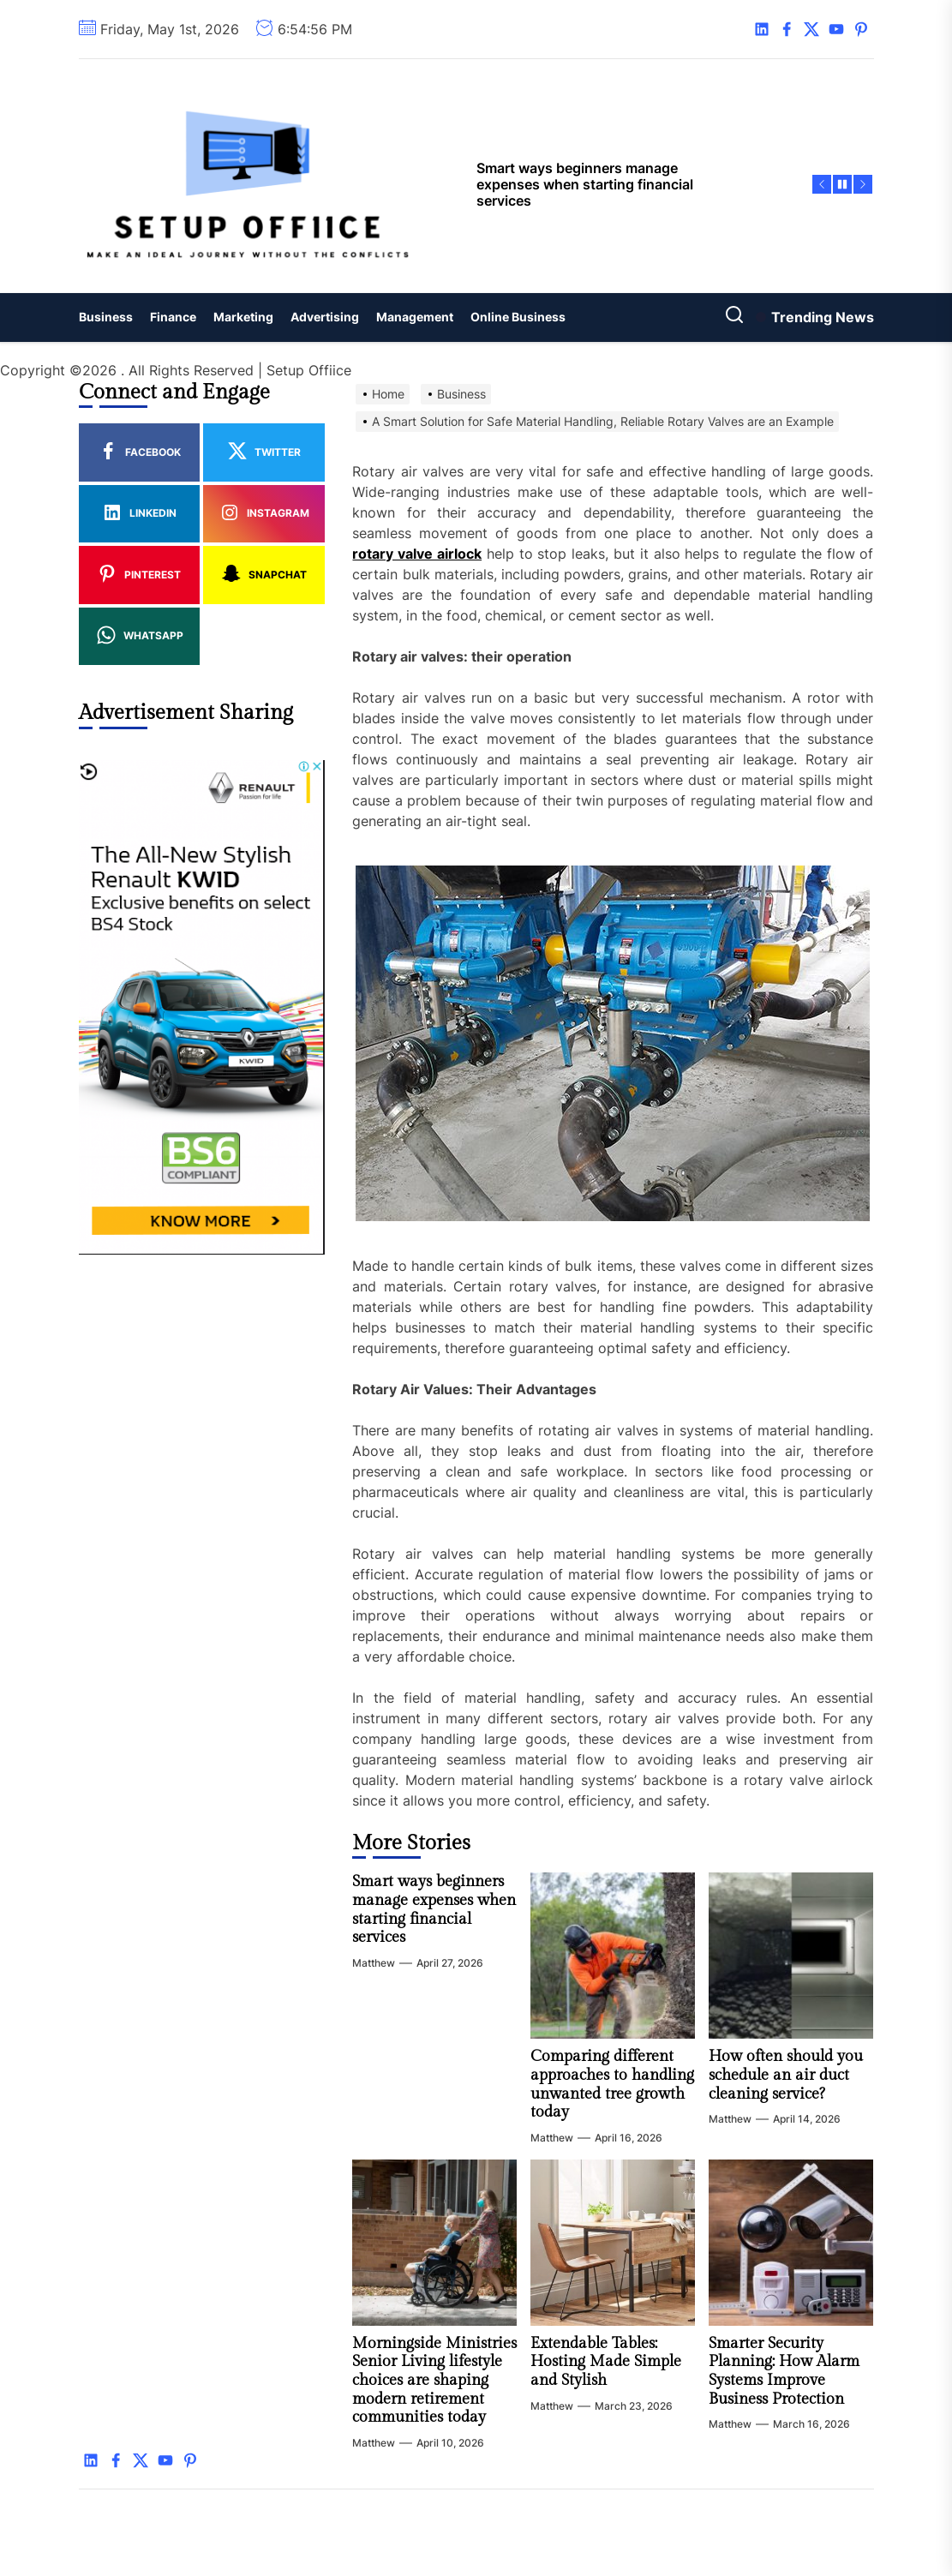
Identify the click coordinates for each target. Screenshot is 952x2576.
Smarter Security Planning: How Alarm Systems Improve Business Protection (784, 2371)
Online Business (518, 316)
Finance (173, 316)
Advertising (324, 316)
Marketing (243, 316)
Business (106, 316)
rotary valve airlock (417, 553)
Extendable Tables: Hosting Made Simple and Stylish (605, 2361)
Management (414, 316)
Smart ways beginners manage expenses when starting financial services (434, 1909)
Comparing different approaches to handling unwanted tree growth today (612, 2084)
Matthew (373, 1962)
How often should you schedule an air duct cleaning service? (786, 2074)
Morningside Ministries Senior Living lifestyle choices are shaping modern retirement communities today (434, 2380)
